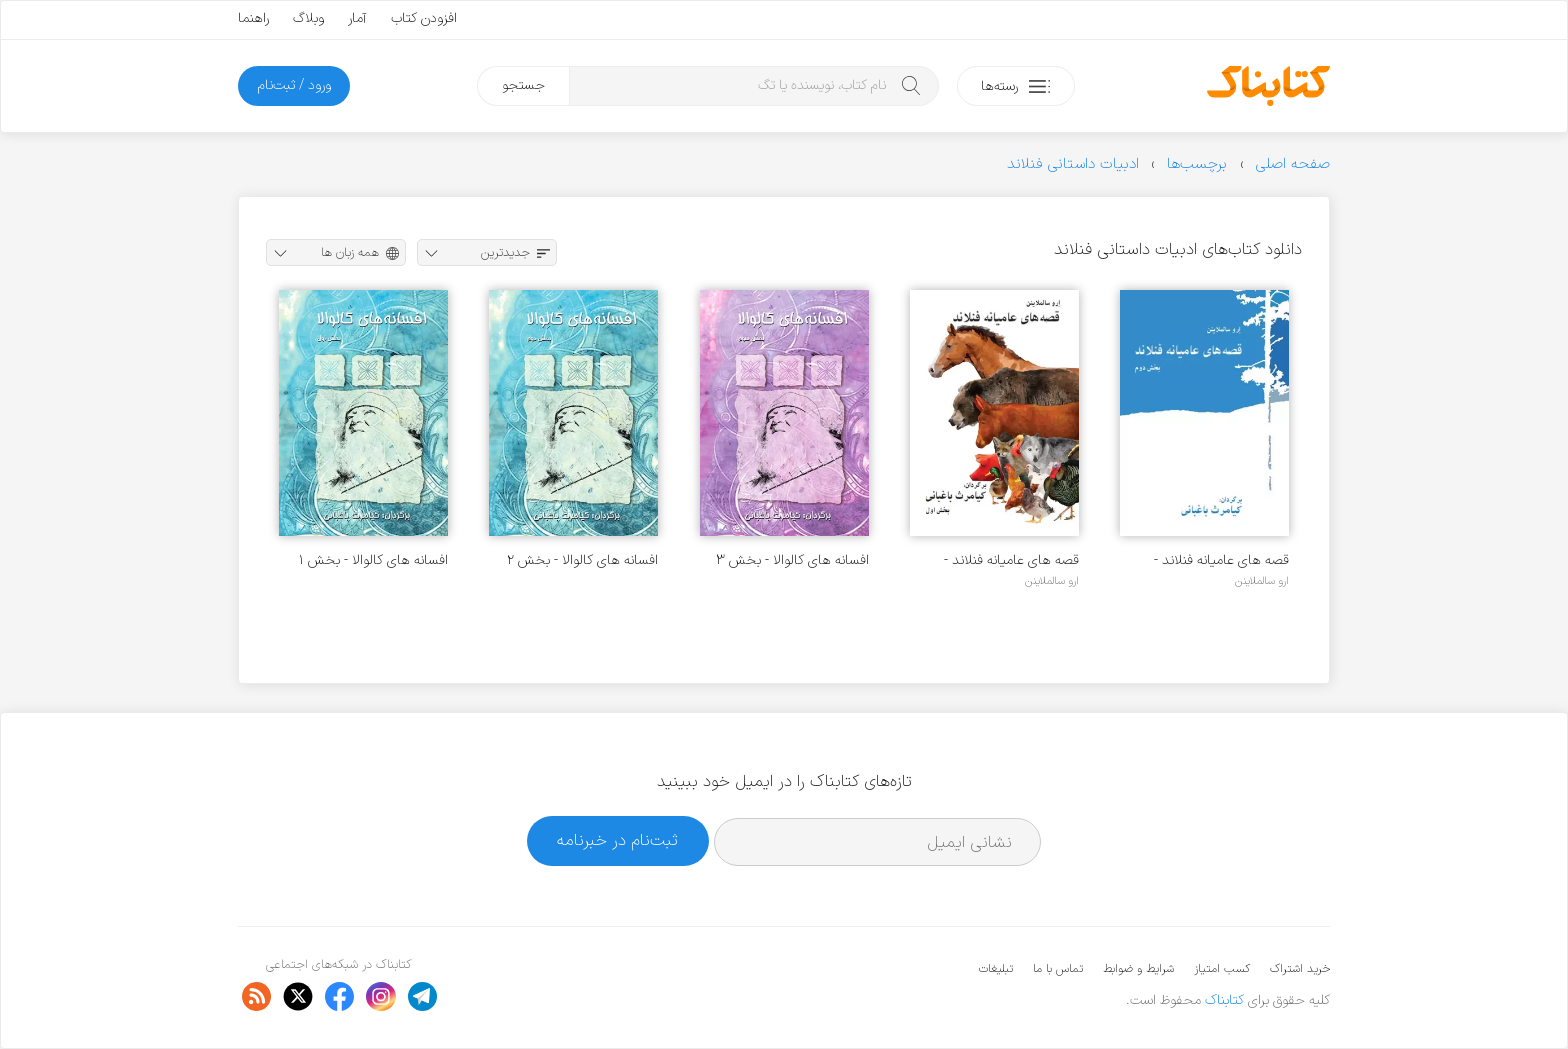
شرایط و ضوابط (1138, 969)
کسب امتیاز (1222, 969)
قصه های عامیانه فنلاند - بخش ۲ (1221, 560)
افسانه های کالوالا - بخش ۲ (582, 560)
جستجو (523, 85)
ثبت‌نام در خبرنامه (617, 840)
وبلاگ (308, 18)
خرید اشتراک (1300, 969)
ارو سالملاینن (1262, 581)
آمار (357, 18)
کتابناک (1224, 1000)
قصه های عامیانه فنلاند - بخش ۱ (1011, 560)
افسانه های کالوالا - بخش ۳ (792, 560)
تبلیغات (996, 969)
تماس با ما (1058, 969)
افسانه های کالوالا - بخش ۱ (373, 560)
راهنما (253, 18)
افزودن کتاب (424, 18)
